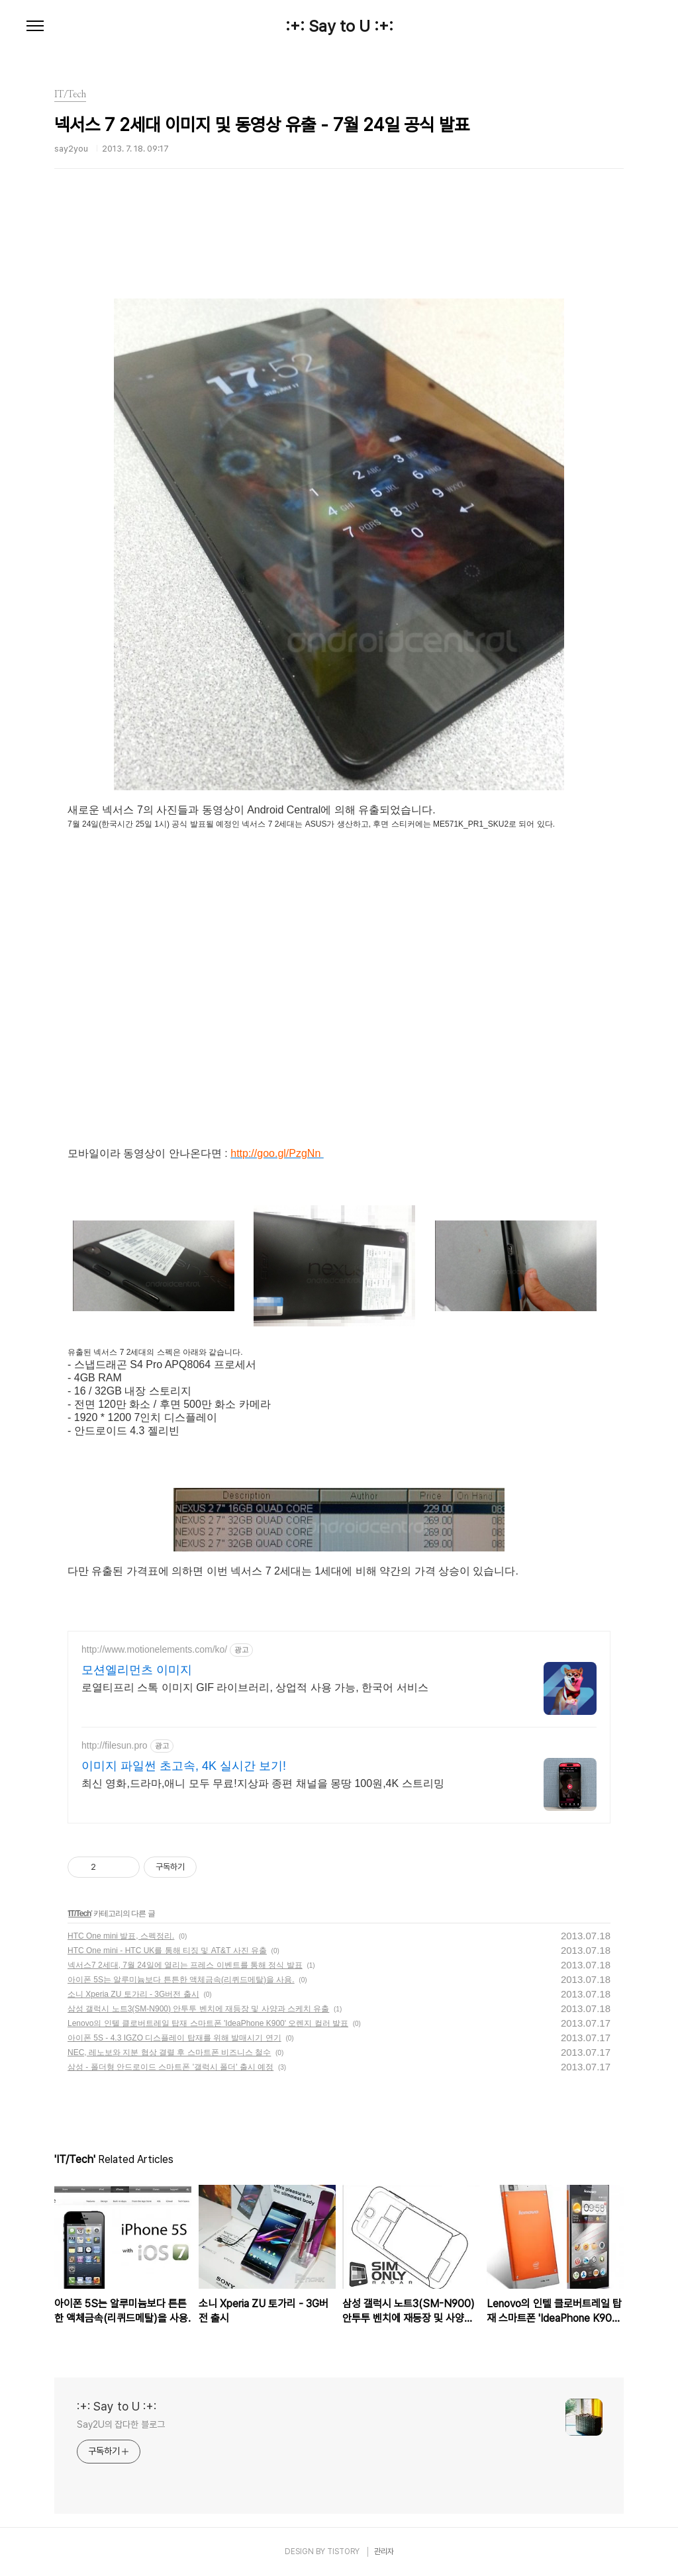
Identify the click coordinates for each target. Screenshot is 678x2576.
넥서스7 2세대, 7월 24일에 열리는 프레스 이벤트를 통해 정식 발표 (185, 1965)
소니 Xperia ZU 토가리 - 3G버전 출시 (133, 1994)
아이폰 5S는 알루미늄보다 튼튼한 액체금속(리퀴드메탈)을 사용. (181, 1979)
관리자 (384, 2551)
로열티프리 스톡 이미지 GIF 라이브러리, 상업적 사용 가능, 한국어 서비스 (254, 1687)
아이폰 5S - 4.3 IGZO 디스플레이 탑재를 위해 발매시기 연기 (174, 2038)
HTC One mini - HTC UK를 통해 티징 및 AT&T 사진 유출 (167, 1950)
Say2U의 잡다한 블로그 (121, 2424)
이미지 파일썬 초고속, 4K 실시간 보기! (183, 1765)
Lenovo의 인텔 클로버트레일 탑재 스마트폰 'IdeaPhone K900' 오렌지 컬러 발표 (208, 2023)
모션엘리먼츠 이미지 (136, 1670)
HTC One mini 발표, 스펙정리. (121, 1936)
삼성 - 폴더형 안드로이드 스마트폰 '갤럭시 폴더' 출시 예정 (170, 2067)
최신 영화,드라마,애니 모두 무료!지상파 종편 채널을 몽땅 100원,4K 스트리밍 (262, 1783)
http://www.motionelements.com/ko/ (154, 1649)
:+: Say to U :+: (339, 26)
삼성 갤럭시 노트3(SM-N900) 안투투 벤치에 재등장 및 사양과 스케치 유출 (198, 2008)
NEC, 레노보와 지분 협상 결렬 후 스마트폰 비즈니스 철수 (169, 2052)
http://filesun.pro (114, 1745)
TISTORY (343, 2551)
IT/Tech (79, 1913)
